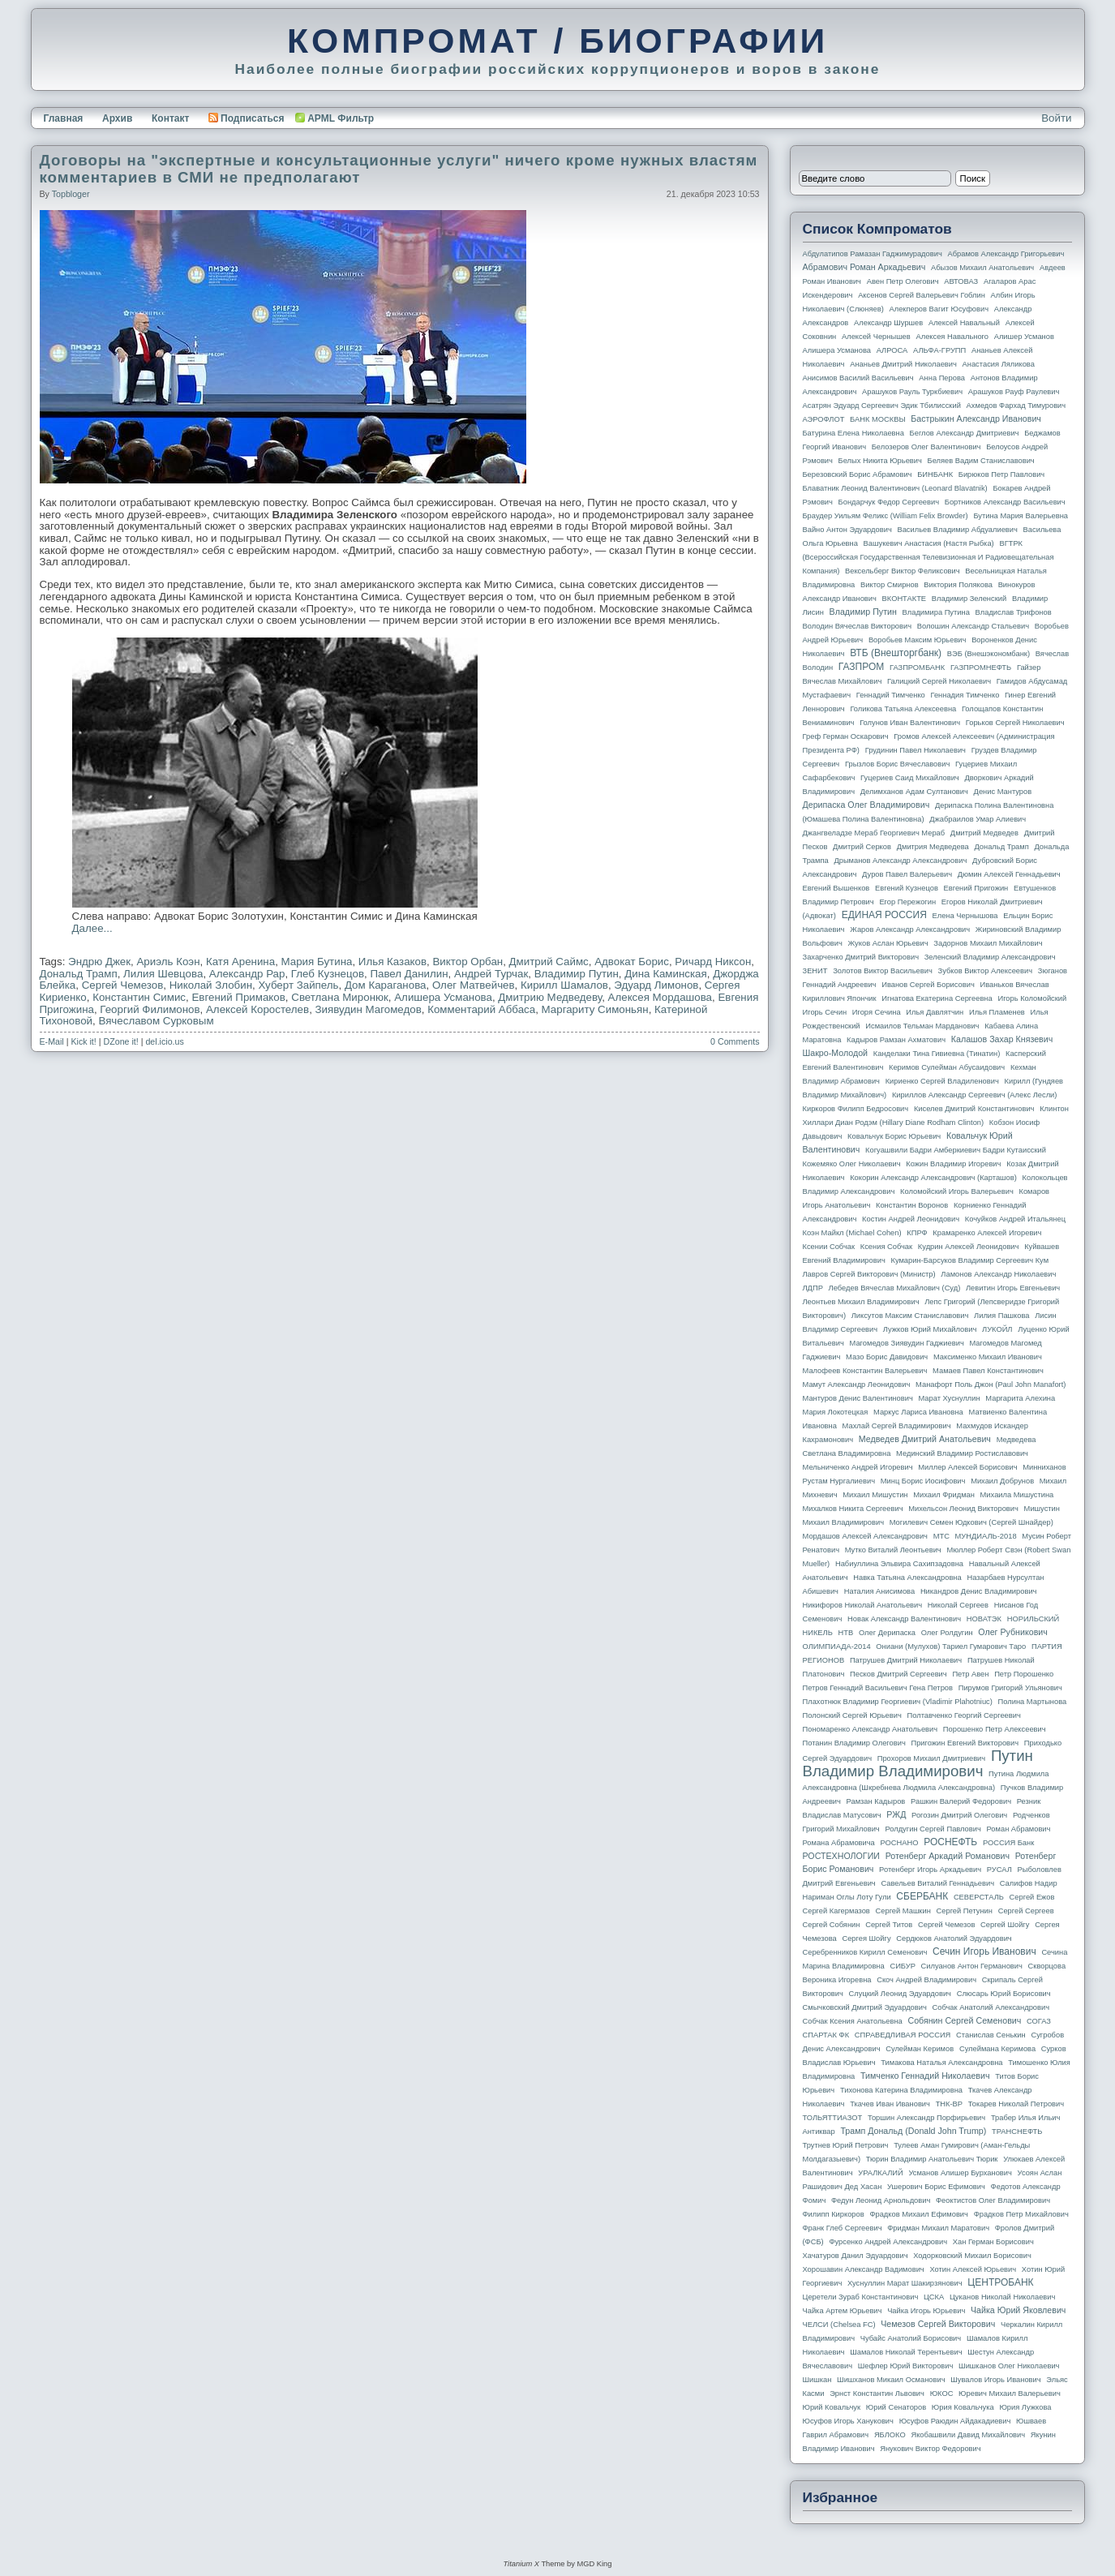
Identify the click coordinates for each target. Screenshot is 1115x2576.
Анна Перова (942, 378)
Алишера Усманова (443, 997)
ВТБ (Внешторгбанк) (895, 653)
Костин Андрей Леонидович (910, 1219)
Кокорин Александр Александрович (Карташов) (933, 1178)
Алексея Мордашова (660, 997)
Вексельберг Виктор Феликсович (902, 571)
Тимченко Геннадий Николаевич (924, 2075)
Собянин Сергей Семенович (964, 2020)
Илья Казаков (392, 961)
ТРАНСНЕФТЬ (1017, 2131)
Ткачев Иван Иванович (890, 2104)
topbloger (71, 194)
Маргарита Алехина (1020, 1398)
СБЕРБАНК (922, 1896)
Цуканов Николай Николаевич (1002, 2297)
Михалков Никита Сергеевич (853, 1509)
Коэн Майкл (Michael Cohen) (852, 1233)
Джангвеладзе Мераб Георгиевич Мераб (874, 833)
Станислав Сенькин (991, 2035)
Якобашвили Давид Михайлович (968, 2435)
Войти (1056, 118)
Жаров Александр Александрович (910, 929)
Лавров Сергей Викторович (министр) (869, 1274)
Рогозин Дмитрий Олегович (959, 1815)
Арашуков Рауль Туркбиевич (912, 392)
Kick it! (83, 1041)
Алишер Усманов (1024, 337)
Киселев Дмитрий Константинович (974, 1109)
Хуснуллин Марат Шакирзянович (905, 2283)
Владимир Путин (576, 974)
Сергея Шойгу (866, 1938)
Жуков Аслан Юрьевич (888, 943)
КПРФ (917, 1233)
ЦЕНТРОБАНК (1000, 2282)
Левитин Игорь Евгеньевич (1013, 1288)
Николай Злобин (210, 985)
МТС (941, 1536)
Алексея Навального (952, 337)
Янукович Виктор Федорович (930, 2449)
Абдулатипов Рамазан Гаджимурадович (872, 254)
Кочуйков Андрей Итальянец (1015, 1219)
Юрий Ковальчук (832, 2407)
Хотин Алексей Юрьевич (972, 2269)
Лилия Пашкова (1001, 1316)
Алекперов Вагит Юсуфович (939, 309)
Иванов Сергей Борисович (928, 985)
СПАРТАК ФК (826, 2035)
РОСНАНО (900, 1843)
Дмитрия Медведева (933, 847)
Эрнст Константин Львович (877, 2393)
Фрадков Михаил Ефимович (918, 2214)
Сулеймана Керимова (997, 2049)
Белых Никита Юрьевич (880, 461)
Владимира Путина (936, 612)
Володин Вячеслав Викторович (857, 626)
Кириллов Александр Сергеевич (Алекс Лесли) (974, 1095)
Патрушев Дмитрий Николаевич (906, 1660)
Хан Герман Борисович (993, 2242)
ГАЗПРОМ (861, 666)
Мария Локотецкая (835, 1412)
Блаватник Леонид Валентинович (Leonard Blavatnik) (895, 488)
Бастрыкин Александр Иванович (976, 418)
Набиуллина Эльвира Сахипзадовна (899, 1564)
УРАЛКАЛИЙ (880, 2173)
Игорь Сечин (825, 1012)
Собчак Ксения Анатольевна (853, 2021)
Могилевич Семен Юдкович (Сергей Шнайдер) (971, 1522)
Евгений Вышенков (836, 888)
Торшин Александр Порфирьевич (926, 2118)
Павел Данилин (409, 974)
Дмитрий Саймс (549, 961)
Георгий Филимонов (149, 1009)
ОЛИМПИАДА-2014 (837, 1646)
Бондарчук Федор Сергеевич (888, 502)
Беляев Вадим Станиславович (981, 461)
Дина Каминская (665, 974)
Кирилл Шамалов (564, 985)
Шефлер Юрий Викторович (906, 2366)
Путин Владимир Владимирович (918, 1763)
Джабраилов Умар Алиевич (977, 819)
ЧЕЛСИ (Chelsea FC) (839, 2325)
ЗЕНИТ (815, 971)
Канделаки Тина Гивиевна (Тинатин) (937, 1054)
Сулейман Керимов (920, 2049)
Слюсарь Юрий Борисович (1004, 1994)
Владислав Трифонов (1014, 612)
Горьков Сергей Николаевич (1015, 723)
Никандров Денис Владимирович (978, 1591)
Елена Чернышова (965, 916)
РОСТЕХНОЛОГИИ (841, 1856)
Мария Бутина (317, 961)
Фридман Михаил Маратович (938, 2228)
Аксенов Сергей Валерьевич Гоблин (921, 295)
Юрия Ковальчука (963, 2407)
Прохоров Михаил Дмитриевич (931, 1758)
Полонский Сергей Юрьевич (852, 1715)
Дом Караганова (386, 985)
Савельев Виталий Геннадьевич (937, 1883)
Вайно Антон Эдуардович (847, 530)
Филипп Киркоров (833, 2214)
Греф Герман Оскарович (846, 736)
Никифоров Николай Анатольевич (863, 1605)
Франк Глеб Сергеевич (842, 2228)
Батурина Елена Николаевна (853, 433)
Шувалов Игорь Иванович (995, 2380)
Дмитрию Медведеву (550, 997)
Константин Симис (139, 997)
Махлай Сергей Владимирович (897, 1426)
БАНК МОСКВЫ (878, 419)
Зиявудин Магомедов (368, 1009)
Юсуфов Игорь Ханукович (848, 2421)
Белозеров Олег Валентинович (926, 447)
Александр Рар (247, 974)
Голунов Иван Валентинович (910, 723)
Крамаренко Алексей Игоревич (987, 1233)
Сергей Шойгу (1004, 1925)
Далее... (92, 928)
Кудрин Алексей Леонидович (968, 1247)
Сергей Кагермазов (836, 1911)
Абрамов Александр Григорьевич (1005, 254)
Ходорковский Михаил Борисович (972, 2256)
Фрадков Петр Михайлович (1021, 2214)
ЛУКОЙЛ (997, 1329)
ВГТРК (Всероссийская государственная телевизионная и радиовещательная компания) (928, 557)
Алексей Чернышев (876, 337)
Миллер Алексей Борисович (967, 1467)
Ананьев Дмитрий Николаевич (903, 364)
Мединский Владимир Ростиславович (962, 1453)
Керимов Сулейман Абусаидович (947, 1067)
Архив (117, 118)
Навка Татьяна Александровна (907, 1578)
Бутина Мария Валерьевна (1020, 516)
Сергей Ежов (1032, 1897)
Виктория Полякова (958, 585)
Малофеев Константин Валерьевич (865, 1371)
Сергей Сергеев (1026, 1911)
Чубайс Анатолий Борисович (910, 2338)
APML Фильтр (340, 118)
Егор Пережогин (907, 902)
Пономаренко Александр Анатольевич (870, 1729)
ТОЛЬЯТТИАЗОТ (833, 2118)
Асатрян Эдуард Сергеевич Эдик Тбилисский (882, 405)
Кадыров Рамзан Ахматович (896, 1040)
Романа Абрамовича (839, 1843)
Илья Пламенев (997, 1012)
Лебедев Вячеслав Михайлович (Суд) (895, 1288)
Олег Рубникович (1013, 1632)
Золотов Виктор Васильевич (883, 971)
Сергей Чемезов (123, 985)
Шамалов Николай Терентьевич (906, 2352)
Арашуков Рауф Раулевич (1014, 392)
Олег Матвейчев (473, 985)
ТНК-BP (949, 2104)
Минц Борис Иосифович (923, 1481)
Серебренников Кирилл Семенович (865, 1952)
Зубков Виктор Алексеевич (985, 971)
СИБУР (903, 1966)
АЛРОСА (892, 350)
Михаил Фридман (944, 1495)
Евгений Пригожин (976, 888)
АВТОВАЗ (961, 281)
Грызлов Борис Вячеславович (897, 764)
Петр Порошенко (1023, 1674)
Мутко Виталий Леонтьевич (893, 1550)
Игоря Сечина (876, 1012)
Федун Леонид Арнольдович (880, 2200)
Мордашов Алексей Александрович (865, 1536)
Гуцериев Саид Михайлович (909, 778)
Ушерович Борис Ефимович (936, 2187)
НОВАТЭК (984, 1619)
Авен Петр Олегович (903, 281)
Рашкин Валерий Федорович (961, 1801)
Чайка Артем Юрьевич (842, 2311)
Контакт (170, 118)
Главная (64, 118)
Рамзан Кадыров (876, 1801)
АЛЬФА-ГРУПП (939, 350)
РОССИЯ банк (1008, 1843)
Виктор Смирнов (889, 585)
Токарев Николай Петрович (1016, 2104)
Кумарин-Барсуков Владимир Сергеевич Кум (969, 1260)
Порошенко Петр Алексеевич (994, 1729)
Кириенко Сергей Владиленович (942, 1081)
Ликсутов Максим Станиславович (910, 1316)
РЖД (896, 1814)
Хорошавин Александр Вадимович (863, 2269)
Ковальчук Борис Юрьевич (894, 1136)
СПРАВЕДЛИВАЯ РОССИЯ (903, 2035)
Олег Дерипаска (887, 1633)
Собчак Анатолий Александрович (991, 2007)
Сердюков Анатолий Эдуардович (953, 1938)
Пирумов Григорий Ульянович (1010, 1688)
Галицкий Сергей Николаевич (939, 681)
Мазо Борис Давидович (887, 1357)
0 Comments (734, 1041)
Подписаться (246, 118)
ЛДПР (813, 1288)
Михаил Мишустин (875, 1495)
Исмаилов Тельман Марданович (922, 1026)
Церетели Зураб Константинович (861, 2297)
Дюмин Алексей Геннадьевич (1009, 874)
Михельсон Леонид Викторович (963, 1509)
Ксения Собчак (886, 1247)
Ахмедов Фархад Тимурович (1016, 405)
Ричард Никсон (713, 961)
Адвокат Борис (631, 961)
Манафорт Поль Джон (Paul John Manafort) (991, 1384)
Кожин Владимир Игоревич (953, 1164)
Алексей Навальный (964, 323)
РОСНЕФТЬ (950, 1842)
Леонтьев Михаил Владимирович (861, 1302)
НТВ (846, 1633)
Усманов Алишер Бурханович (959, 2173)
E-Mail (52, 1041)
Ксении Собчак (829, 1247)
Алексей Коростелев (257, 1009)
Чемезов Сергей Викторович (938, 2324)
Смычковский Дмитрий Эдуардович (865, 2007)
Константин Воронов (912, 1205)
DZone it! (121, 1041)
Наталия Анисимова (879, 1591)
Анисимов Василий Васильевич (858, 378)
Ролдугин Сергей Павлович (932, 1829)
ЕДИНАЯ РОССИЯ (884, 915)
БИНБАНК (935, 474)
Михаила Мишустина (1017, 1495)
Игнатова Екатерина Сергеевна (936, 998)
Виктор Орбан (467, 961)
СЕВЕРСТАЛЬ (979, 1897)
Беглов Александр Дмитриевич (964, 433)
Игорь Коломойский (1031, 998)
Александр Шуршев (888, 323)
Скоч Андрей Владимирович (926, 1980)
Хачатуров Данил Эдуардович (855, 2256)
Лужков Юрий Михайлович (929, 1329)
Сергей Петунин (965, 1911)
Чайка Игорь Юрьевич (926, 2311)
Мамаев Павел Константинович (988, 1371)
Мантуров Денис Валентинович (858, 1398)
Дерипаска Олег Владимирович (866, 804)
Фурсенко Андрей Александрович (888, 2242)
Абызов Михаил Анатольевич (982, 268)
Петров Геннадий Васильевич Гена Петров (878, 1688)
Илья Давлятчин (934, 1012)
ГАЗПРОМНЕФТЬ (980, 667)
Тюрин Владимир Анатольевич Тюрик (932, 2159)
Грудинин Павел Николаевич (915, 750)
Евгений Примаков (238, 997)
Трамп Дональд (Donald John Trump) (913, 2131)
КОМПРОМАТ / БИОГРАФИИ (557, 40)
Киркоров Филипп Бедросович (856, 1109)
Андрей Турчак (491, 974)
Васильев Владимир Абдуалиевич (957, 530)
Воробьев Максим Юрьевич (917, 640)
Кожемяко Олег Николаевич (852, 1164)
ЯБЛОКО (890, 2435)
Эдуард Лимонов (656, 985)
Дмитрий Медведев (984, 833)
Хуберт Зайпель (298, 985)
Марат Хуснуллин (949, 1398)
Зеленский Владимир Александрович (990, 957)
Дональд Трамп (79, 974)
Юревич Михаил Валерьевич (1009, 2393)
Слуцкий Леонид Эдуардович (900, 1994)
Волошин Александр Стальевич (973, 626)
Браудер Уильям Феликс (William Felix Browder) (885, 516)
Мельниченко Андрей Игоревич (858, 1467)
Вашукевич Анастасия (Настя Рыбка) (929, 543)
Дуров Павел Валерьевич (907, 874)
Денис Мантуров (1003, 792)
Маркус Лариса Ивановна (918, 1412)
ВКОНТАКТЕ (904, 599)
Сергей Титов (888, 1925)
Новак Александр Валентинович (904, 1619)
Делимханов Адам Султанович (914, 792)
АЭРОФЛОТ (824, 419)
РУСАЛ (999, 1869)
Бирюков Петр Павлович (1001, 474)
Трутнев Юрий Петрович (846, 2145)
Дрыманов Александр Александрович (900, 861)
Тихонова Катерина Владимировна (901, 2090)
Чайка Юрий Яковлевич (1018, 2310)
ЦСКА (934, 2297)
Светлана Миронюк (339, 997)
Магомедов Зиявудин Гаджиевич (907, 1343)
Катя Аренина (240, 961)
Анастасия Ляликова (999, 364)
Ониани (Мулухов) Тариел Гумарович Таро (951, 1646)
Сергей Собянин (831, 1925)
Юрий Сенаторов (896, 2407)
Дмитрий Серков (862, 847)
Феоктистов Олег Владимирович (993, 2200)
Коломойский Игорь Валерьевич (957, 1191)
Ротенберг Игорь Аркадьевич (930, 1869)
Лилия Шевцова (163, 974)
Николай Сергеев (958, 1605)
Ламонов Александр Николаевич (998, 1274)
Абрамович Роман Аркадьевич (864, 267)
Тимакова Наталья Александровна (941, 2063)
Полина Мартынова (1032, 1702)
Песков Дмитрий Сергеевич (898, 1674)
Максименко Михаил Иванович (987, 1357)
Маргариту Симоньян (595, 1009)
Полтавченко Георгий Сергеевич (964, 1715)
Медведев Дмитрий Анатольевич (925, 1439)
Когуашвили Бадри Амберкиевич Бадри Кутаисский (955, 1150)
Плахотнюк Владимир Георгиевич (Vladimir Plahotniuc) (898, 1702)
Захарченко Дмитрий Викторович (861, 957)
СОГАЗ (1039, 2021)
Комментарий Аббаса (481, 1009)
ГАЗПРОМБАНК (917, 667)
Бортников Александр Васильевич (1005, 502)
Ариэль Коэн (167, 961)
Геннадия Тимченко (964, 695)
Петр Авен (970, 1674)
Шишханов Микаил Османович (891, 2380)
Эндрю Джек (99, 961)
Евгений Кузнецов (906, 888)
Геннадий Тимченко (890, 695)
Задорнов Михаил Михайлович (987, 943)
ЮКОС (942, 2393)
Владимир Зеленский (969, 599)
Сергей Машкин (903, 1911)
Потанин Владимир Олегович (854, 1743)
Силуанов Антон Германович (972, 1966)
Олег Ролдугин (947, 1633)
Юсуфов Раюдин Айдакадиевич (955, 2421)
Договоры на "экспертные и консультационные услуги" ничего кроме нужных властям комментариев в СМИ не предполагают (399, 169)
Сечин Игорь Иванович (984, 1951)
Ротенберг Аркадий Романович (948, 1856)
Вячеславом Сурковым (155, 1021)
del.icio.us (164, 1041)
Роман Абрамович (1019, 1829)
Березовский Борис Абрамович (857, 474)
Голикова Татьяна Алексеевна (903, 709)
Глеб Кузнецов (327, 974)
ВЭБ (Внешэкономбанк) (988, 654)
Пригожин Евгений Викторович (965, 1743)
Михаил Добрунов (1002, 1481)
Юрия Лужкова (1025, 2407)
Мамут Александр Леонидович (857, 1384)
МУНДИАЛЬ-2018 (986, 1536)
